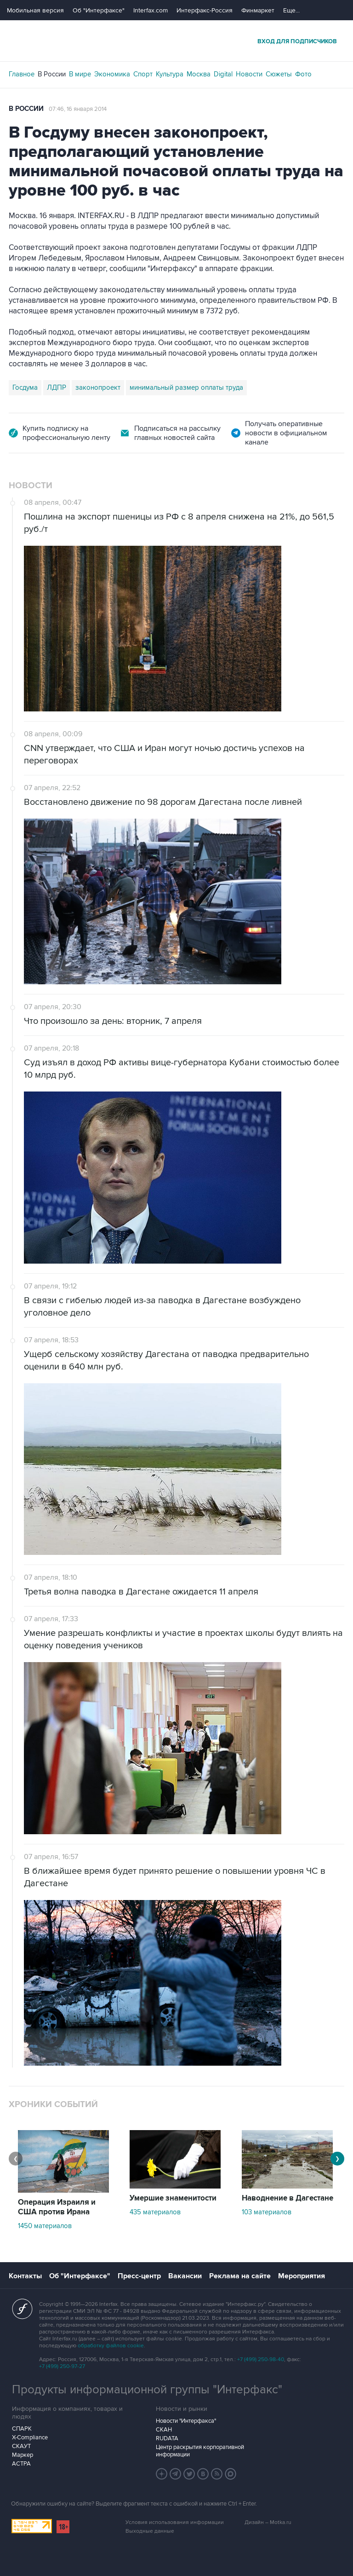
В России (52, 74)
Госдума (25, 387)
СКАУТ (21, 2446)
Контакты (25, 2276)
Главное (21, 74)
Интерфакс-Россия (204, 10)
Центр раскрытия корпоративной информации (200, 2450)
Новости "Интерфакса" (186, 2421)
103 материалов (266, 2212)
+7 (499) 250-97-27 (62, 2366)
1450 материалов (45, 2226)
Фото (303, 74)
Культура (169, 74)
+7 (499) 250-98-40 (260, 2359)
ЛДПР (56, 387)
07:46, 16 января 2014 (78, 109)
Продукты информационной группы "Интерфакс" (147, 2389)
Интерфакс (176, 40)
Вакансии (185, 2276)
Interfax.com (150, 10)
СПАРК (22, 2428)
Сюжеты (279, 74)
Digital (223, 74)
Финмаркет (257, 10)
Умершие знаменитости (173, 2198)
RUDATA (167, 2438)
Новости (249, 74)
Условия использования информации (174, 2522)
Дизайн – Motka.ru (268, 2522)
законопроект (97, 387)
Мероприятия (301, 2276)
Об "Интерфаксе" (99, 10)
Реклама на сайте (240, 2276)
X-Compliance (30, 2437)
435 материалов (155, 2212)
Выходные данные (149, 2531)
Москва (199, 74)
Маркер (22, 2455)
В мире (80, 74)
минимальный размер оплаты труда (186, 387)
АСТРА (21, 2463)
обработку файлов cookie (111, 2345)
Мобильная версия (35, 10)
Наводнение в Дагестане (287, 2198)
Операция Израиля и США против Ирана (57, 2207)
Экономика (112, 74)
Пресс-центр (139, 2276)
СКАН (164, 2429)
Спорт (143, 74)
